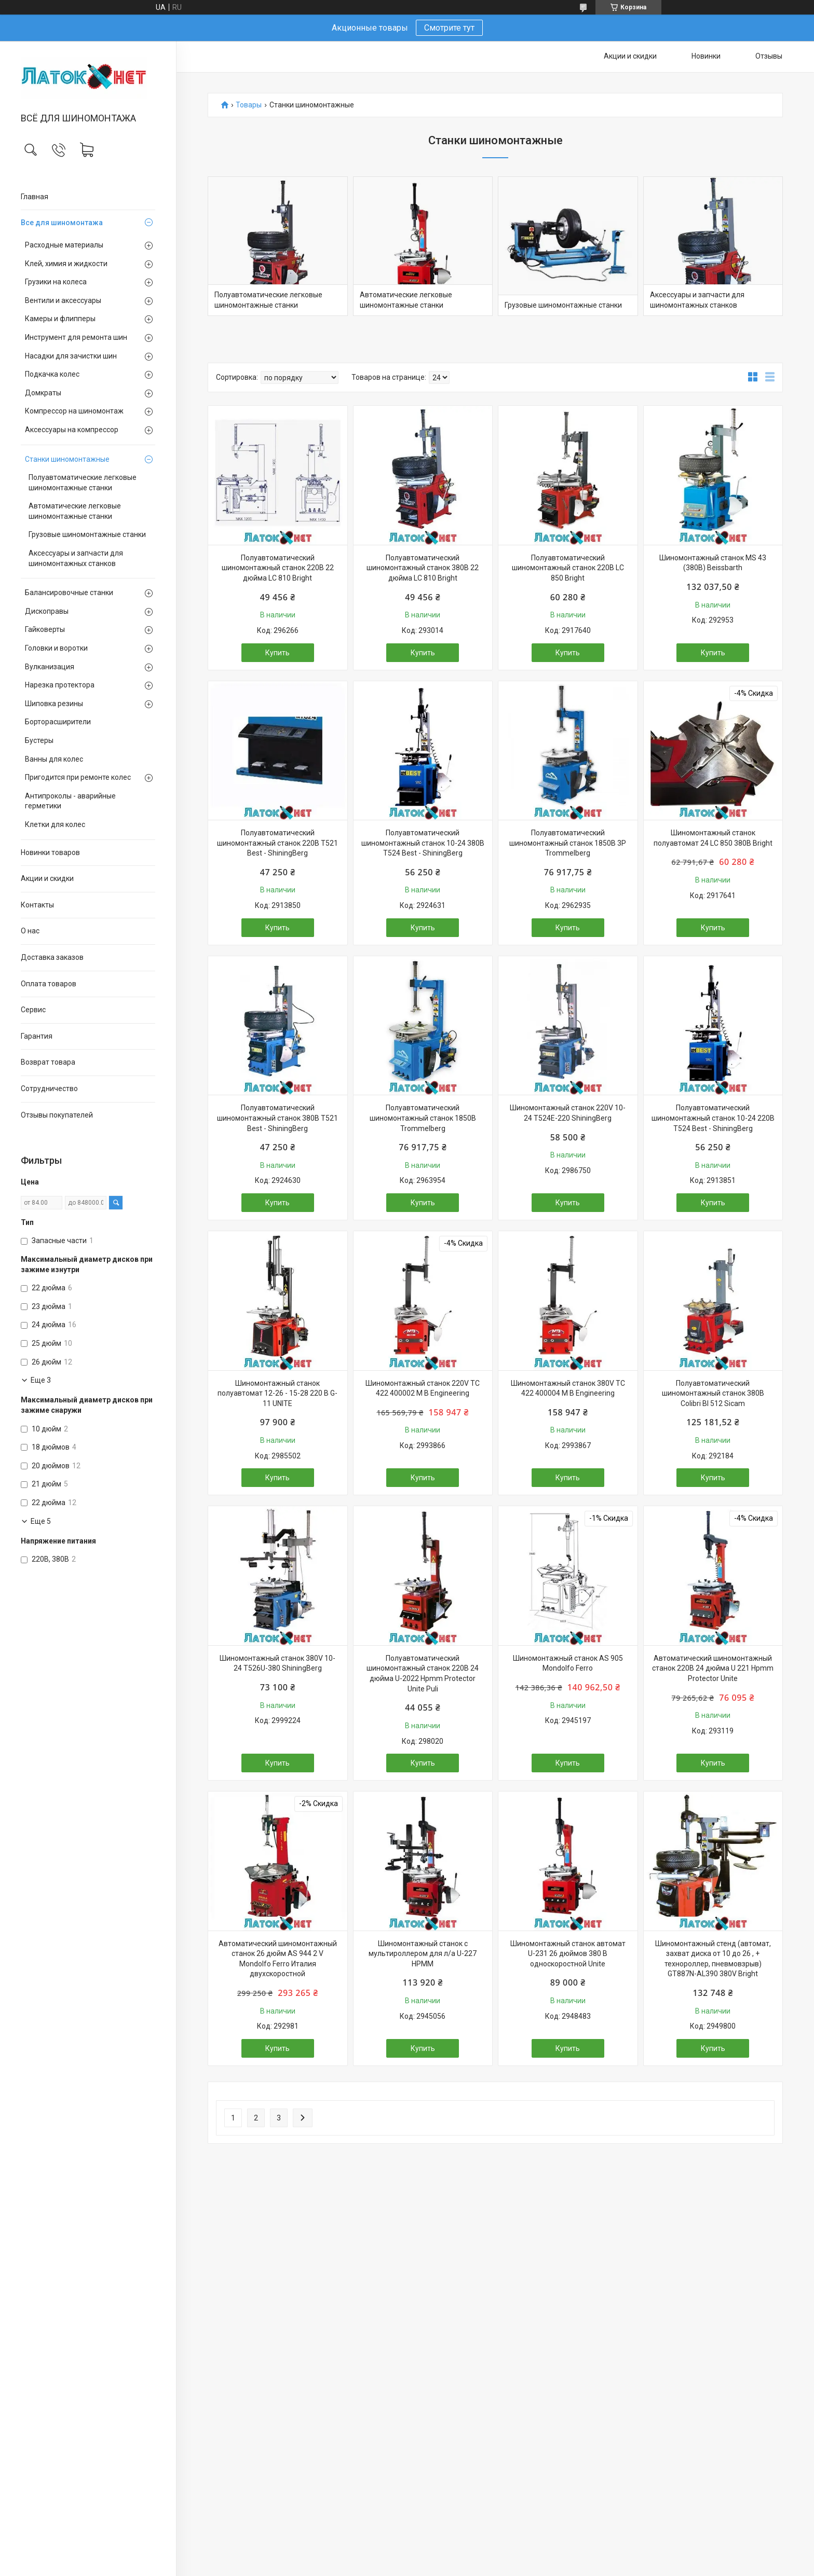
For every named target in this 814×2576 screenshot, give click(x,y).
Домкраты (43, 393)
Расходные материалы (64, 245)
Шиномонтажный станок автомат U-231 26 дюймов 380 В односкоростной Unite (568, 1953)
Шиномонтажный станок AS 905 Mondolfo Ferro (568, 1663)
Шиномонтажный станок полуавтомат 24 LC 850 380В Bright (713, 838)
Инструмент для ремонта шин (76, 337)
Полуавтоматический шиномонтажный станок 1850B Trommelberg (423, 1118)
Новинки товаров (50, 852)
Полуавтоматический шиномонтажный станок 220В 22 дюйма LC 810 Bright (278, 568)
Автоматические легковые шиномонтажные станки (75, 511)
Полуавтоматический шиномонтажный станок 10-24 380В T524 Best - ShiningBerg (422, 843)
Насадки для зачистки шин (71, 356)
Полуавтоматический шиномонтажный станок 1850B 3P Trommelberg (567, 843)
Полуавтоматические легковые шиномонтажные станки (83, 482)
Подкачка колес (52, 374)
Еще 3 (41, 1380)
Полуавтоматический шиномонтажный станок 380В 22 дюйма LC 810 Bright (423, 568)
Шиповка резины (54, 703)
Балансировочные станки (69, 592)
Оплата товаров (48, 984)
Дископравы (47, 611)
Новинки (706, 56)
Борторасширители (58, 722)
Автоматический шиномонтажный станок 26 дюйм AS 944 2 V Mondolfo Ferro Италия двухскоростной (278, 1958)
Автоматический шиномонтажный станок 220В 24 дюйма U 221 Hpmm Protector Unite (713, 1668)
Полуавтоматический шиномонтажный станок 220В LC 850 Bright (568, 568)
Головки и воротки (56, 648)
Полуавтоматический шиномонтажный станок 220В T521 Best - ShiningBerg (277, 843)
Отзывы (768, 56)
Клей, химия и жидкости (66, 263)
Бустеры (39, 740)
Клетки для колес (55, 824)
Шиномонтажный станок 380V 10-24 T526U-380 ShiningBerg (277, 1663)
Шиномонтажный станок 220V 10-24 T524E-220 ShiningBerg (568, 1113)
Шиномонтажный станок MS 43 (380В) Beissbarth (712, 563)
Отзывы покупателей (57, 1115)
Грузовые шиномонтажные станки (87, 534)
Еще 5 (41, 1521)
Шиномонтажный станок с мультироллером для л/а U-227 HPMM (423, 1953)
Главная (34, 196)
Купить (277, 653)
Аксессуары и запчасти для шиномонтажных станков (76, 558)
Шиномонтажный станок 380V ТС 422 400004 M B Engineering (568, 1388)
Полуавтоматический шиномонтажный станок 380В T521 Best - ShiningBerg (277, 1118)
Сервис (33, 1009)
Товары (249, 105)
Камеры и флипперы (60, 318)
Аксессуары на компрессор (71, 429)
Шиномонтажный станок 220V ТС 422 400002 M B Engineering (422, 1388)
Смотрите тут (449, 28)
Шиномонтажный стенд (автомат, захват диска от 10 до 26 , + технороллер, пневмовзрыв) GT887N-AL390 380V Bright (713, 1958)
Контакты (37, 905)
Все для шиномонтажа (62, 222)
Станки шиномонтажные (67, 459)
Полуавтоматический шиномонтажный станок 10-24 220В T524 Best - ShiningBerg (713, 1118)
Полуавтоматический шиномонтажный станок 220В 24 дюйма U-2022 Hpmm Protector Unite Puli (423, 1673)
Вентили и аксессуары (63, 300)
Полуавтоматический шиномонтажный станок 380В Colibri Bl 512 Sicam (713, 1393)
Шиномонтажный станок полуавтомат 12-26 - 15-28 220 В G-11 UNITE (277, 1393)
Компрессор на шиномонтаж (74, 411)
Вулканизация (49, 667)
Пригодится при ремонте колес (78, 777)
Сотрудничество (49, 1088)
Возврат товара (48, 1062)
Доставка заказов (52, 957)
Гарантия (36, 1036)
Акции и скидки (47, 878)
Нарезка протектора (59, 685)
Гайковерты (45, 629)
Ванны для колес (54, 759)
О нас (30, 931)
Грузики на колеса (56, 282)
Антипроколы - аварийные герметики (70, 801)
